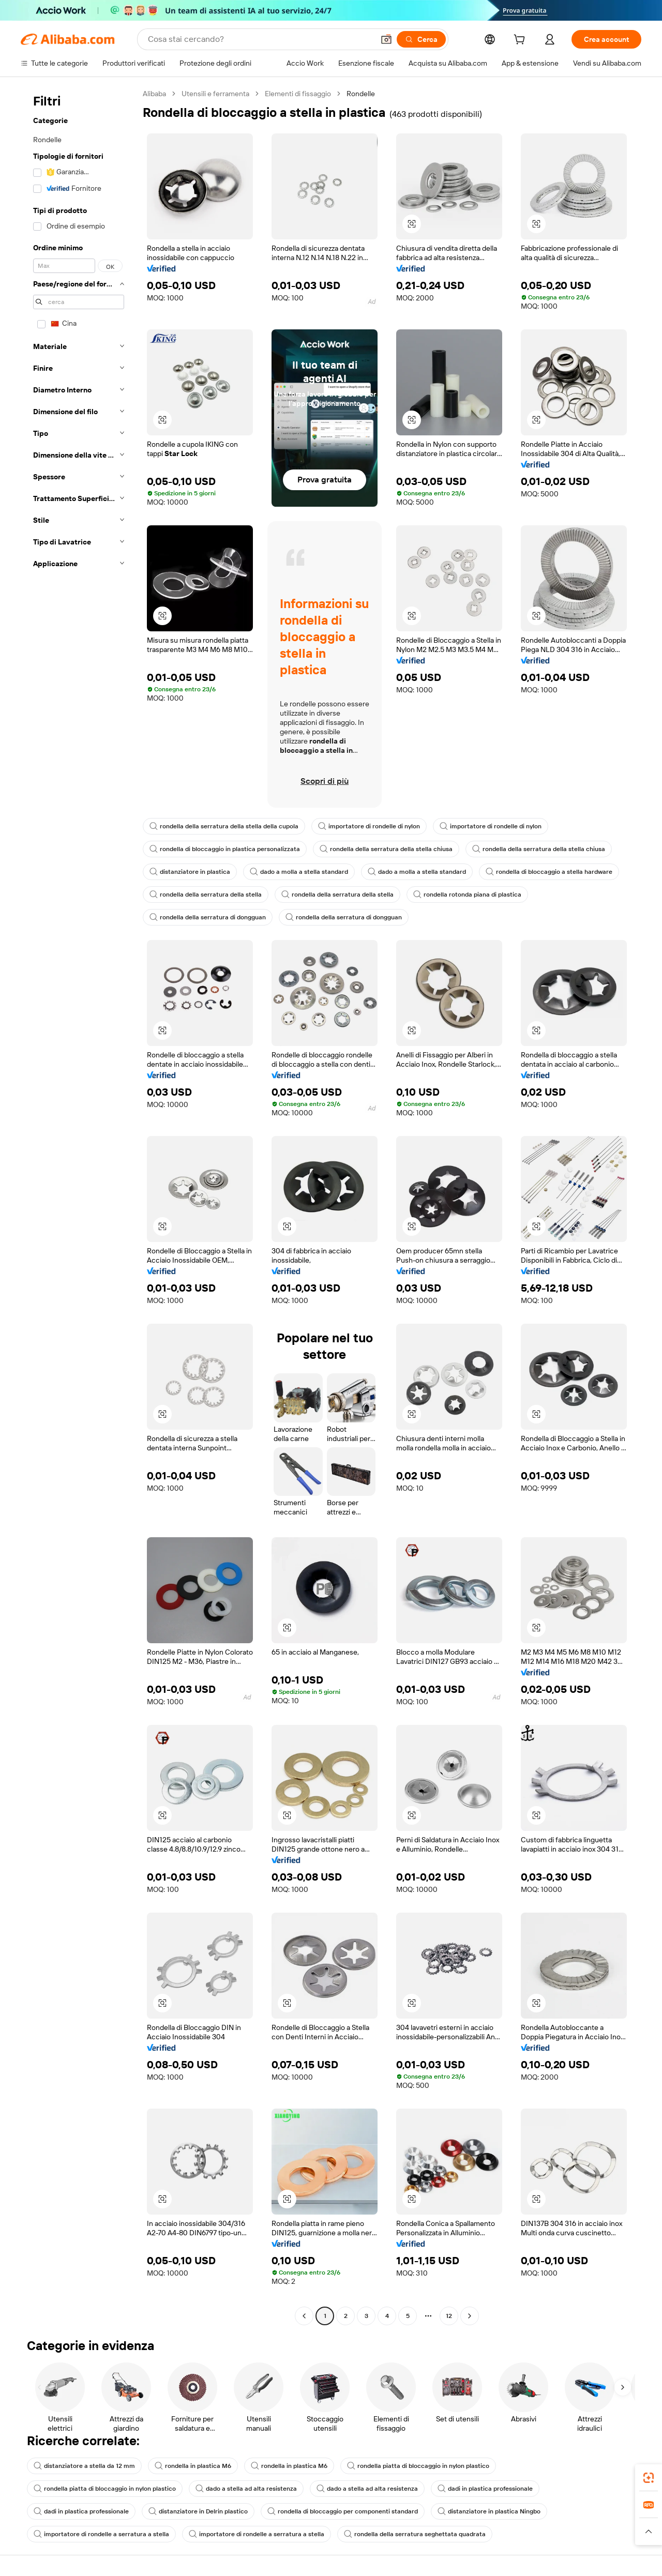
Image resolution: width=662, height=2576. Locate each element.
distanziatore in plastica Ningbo (489, 2511)
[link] (648, 2477)
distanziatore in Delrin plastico (198, 2511)
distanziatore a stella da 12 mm (84, 2466)
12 (449, 2316)
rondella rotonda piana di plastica (467, 894)
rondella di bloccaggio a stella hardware (549, 872)
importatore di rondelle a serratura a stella (101, 2534)
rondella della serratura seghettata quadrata (415, 2534)
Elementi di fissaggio (298, 93)
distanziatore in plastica (189, 872)
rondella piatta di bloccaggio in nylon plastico (418, 2466)
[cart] (521, 41)
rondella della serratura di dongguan (207, 917)
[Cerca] (421, 39)
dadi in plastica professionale (485, 2488)
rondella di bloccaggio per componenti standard (342, 2511)
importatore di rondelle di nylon (369, 826)
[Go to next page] (469, 2316)
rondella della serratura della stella (205, 894)
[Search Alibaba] (260, 39)
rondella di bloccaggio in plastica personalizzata (224, 849)
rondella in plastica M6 (193, 2466)
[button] (386, 39)
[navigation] (78, 1206)
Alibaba (154, 93)
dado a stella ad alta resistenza (246, 2488)
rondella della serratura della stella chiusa (386, 849)
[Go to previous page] (304, 2316)
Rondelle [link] (361, 93)
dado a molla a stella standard (299, 872)
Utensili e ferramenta (215, 93)
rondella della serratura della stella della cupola (223, 826)
